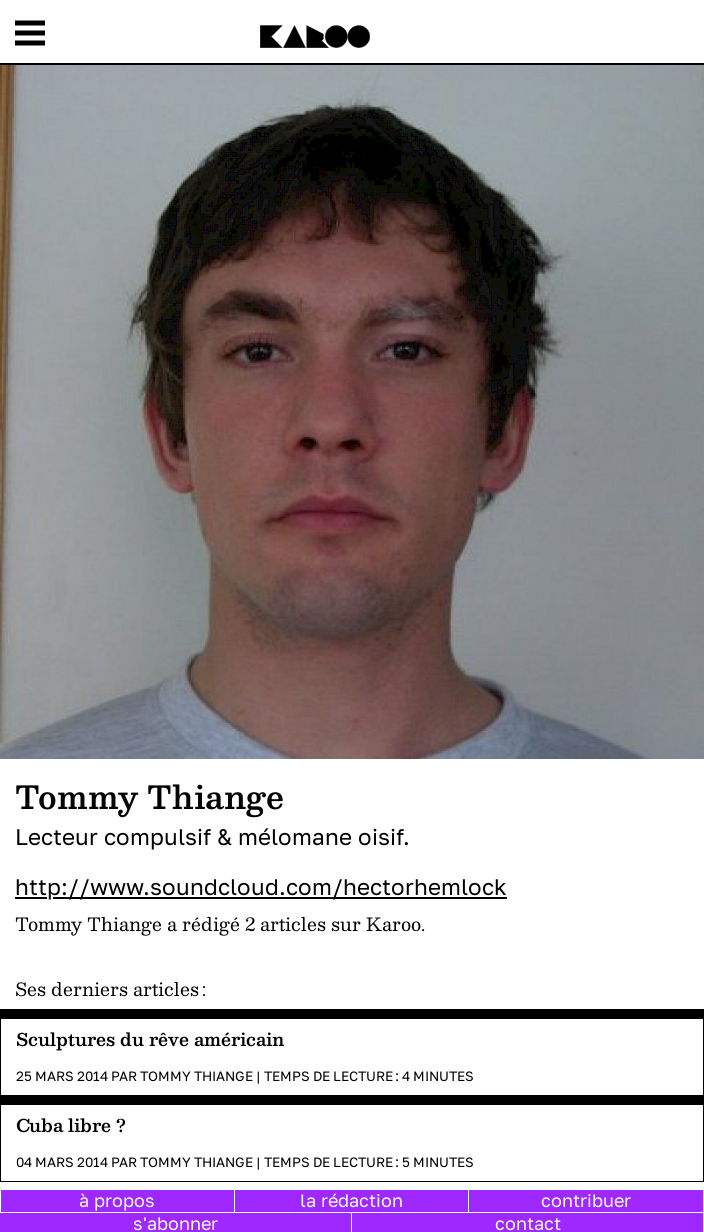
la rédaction (351, 1200)
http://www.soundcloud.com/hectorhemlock (261, 886)
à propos (117, 1200)
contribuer (586, 1200)
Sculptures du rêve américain (150, 1038)
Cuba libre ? (71, 1124)
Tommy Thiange (196, 1076)
